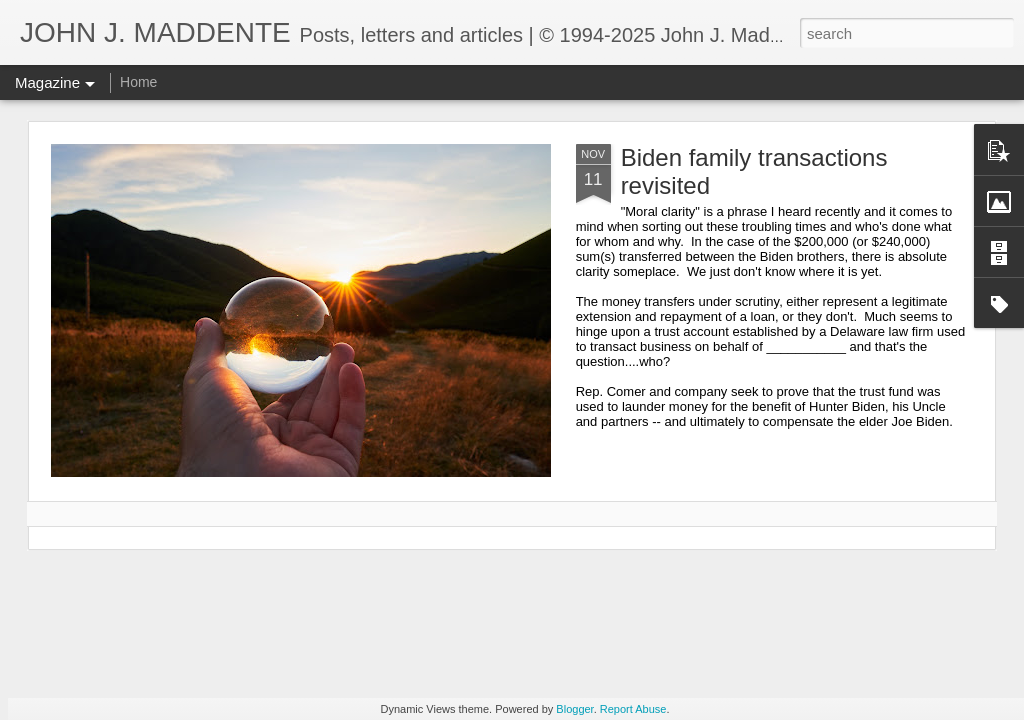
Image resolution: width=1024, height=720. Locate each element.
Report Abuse (633, 709)
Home (138, 82)
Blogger (574, 709)
